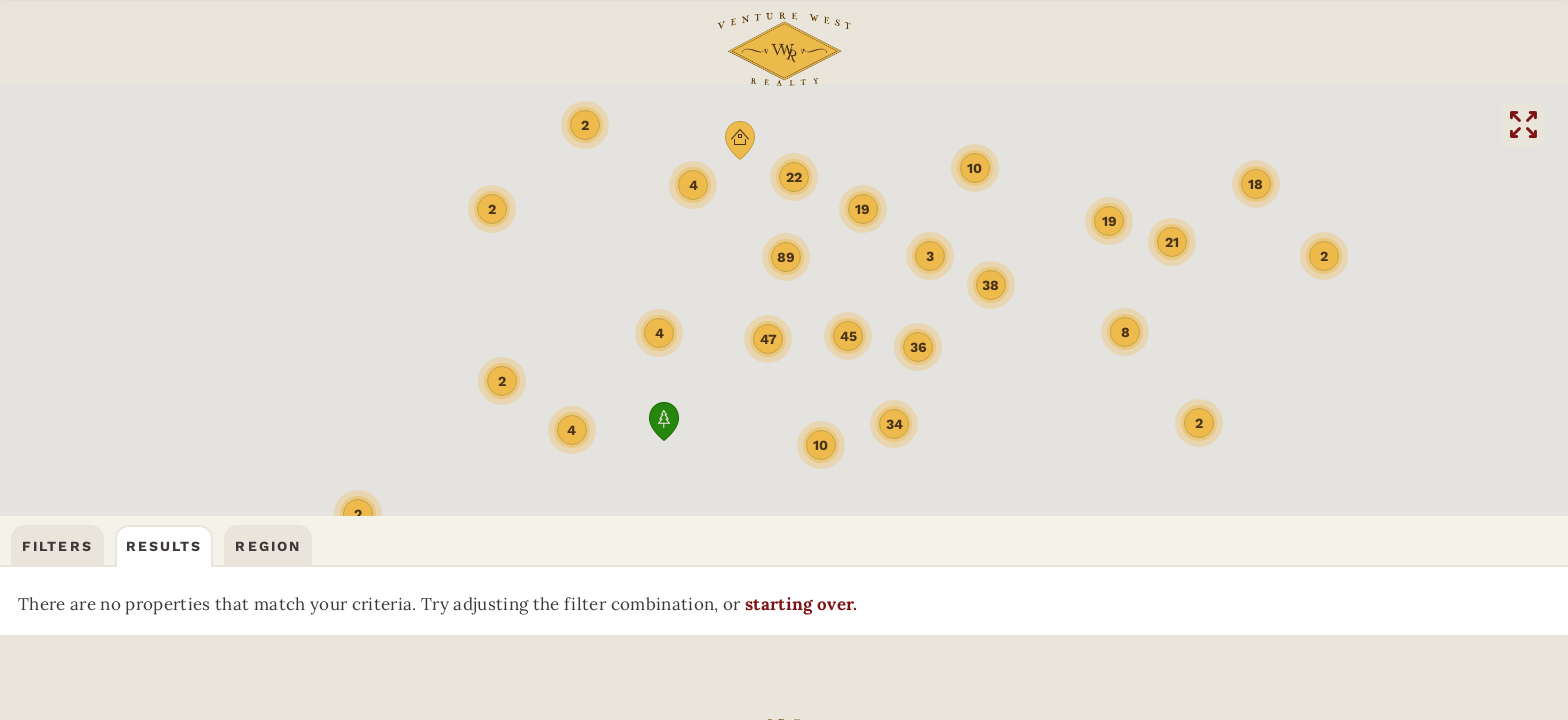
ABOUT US (483, 46)
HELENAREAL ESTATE (1280, 125)
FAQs (386, 46)
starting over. (208, 302)
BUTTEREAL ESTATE (788, 125)
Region (268, 192)
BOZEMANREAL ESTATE (288, 125)
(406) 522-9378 (1168, 46)
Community (232, 46)
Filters (57, 192)
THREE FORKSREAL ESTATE (538, 125)
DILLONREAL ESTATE (1034, 125)
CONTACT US (1348, 46)
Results (164, 192)
